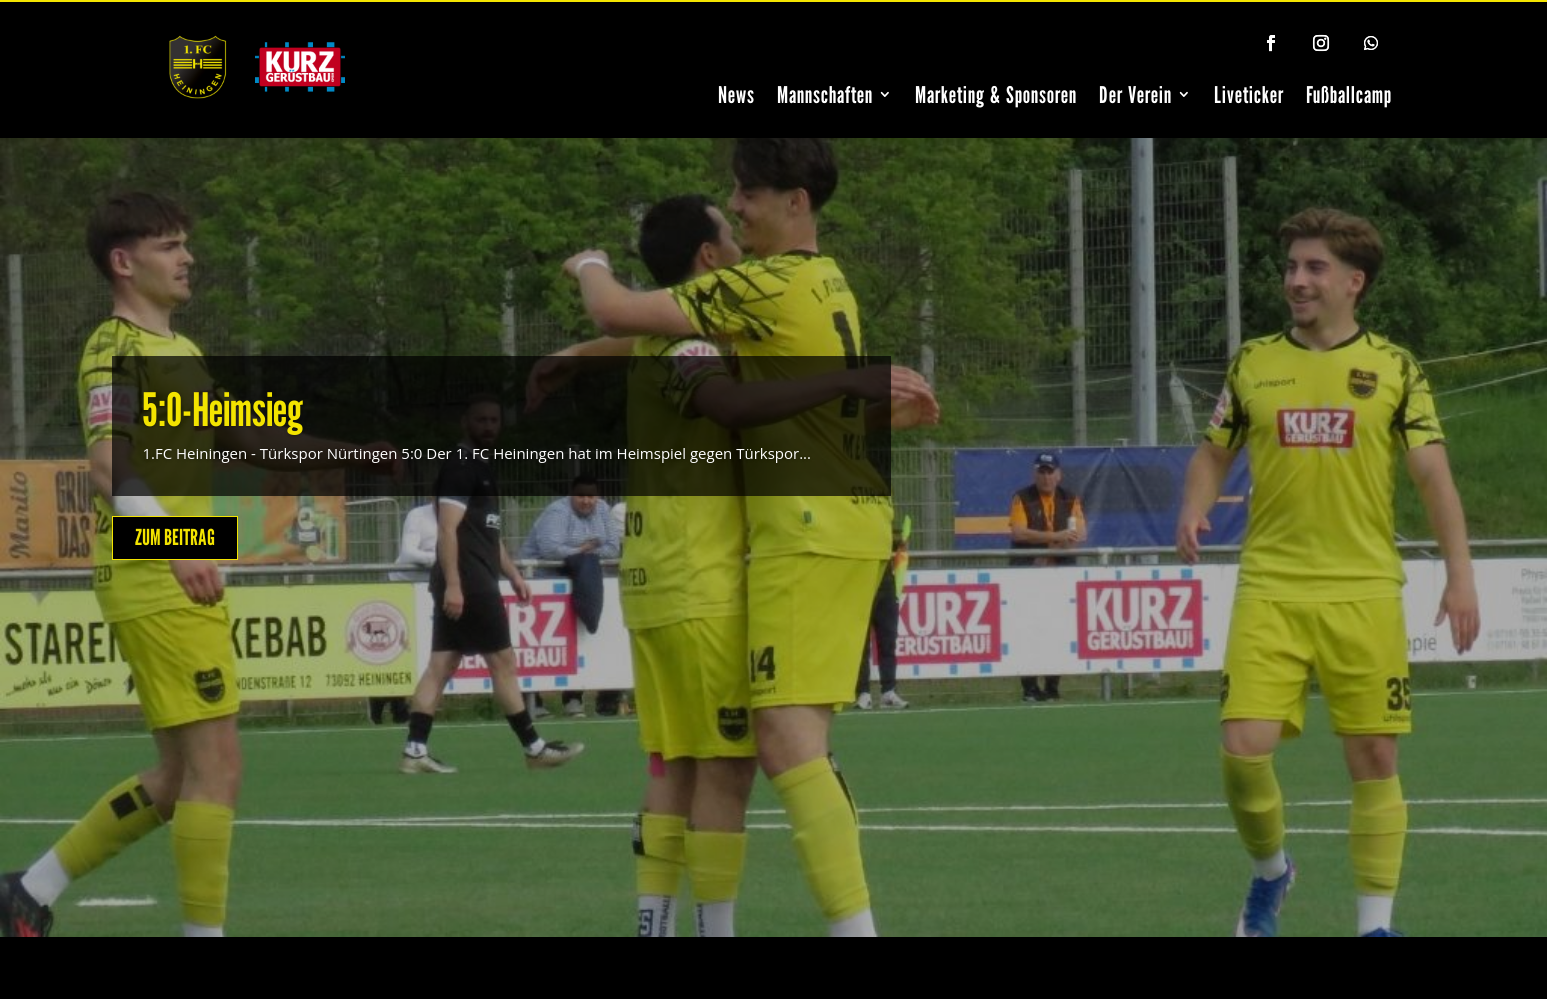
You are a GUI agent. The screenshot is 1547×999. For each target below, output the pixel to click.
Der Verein (1135, 94)
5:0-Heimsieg (222, 409)
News (736, 94)
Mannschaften (825, 94)
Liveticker (1249, 94)
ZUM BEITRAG (175, 537)
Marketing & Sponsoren (996, 94)
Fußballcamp (1349, 94)
